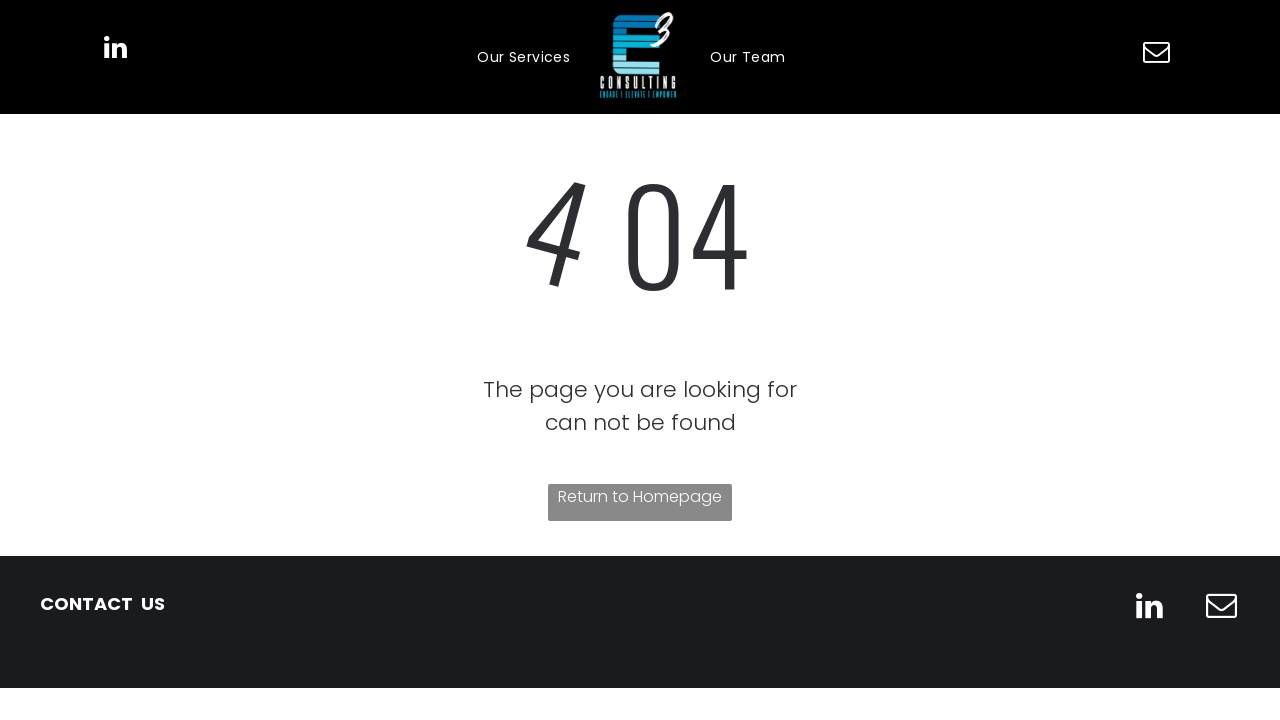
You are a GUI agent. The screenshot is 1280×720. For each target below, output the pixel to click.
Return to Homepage (640, 496)
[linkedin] (115, 50)
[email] (1157, 54)
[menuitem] (523, 57)
